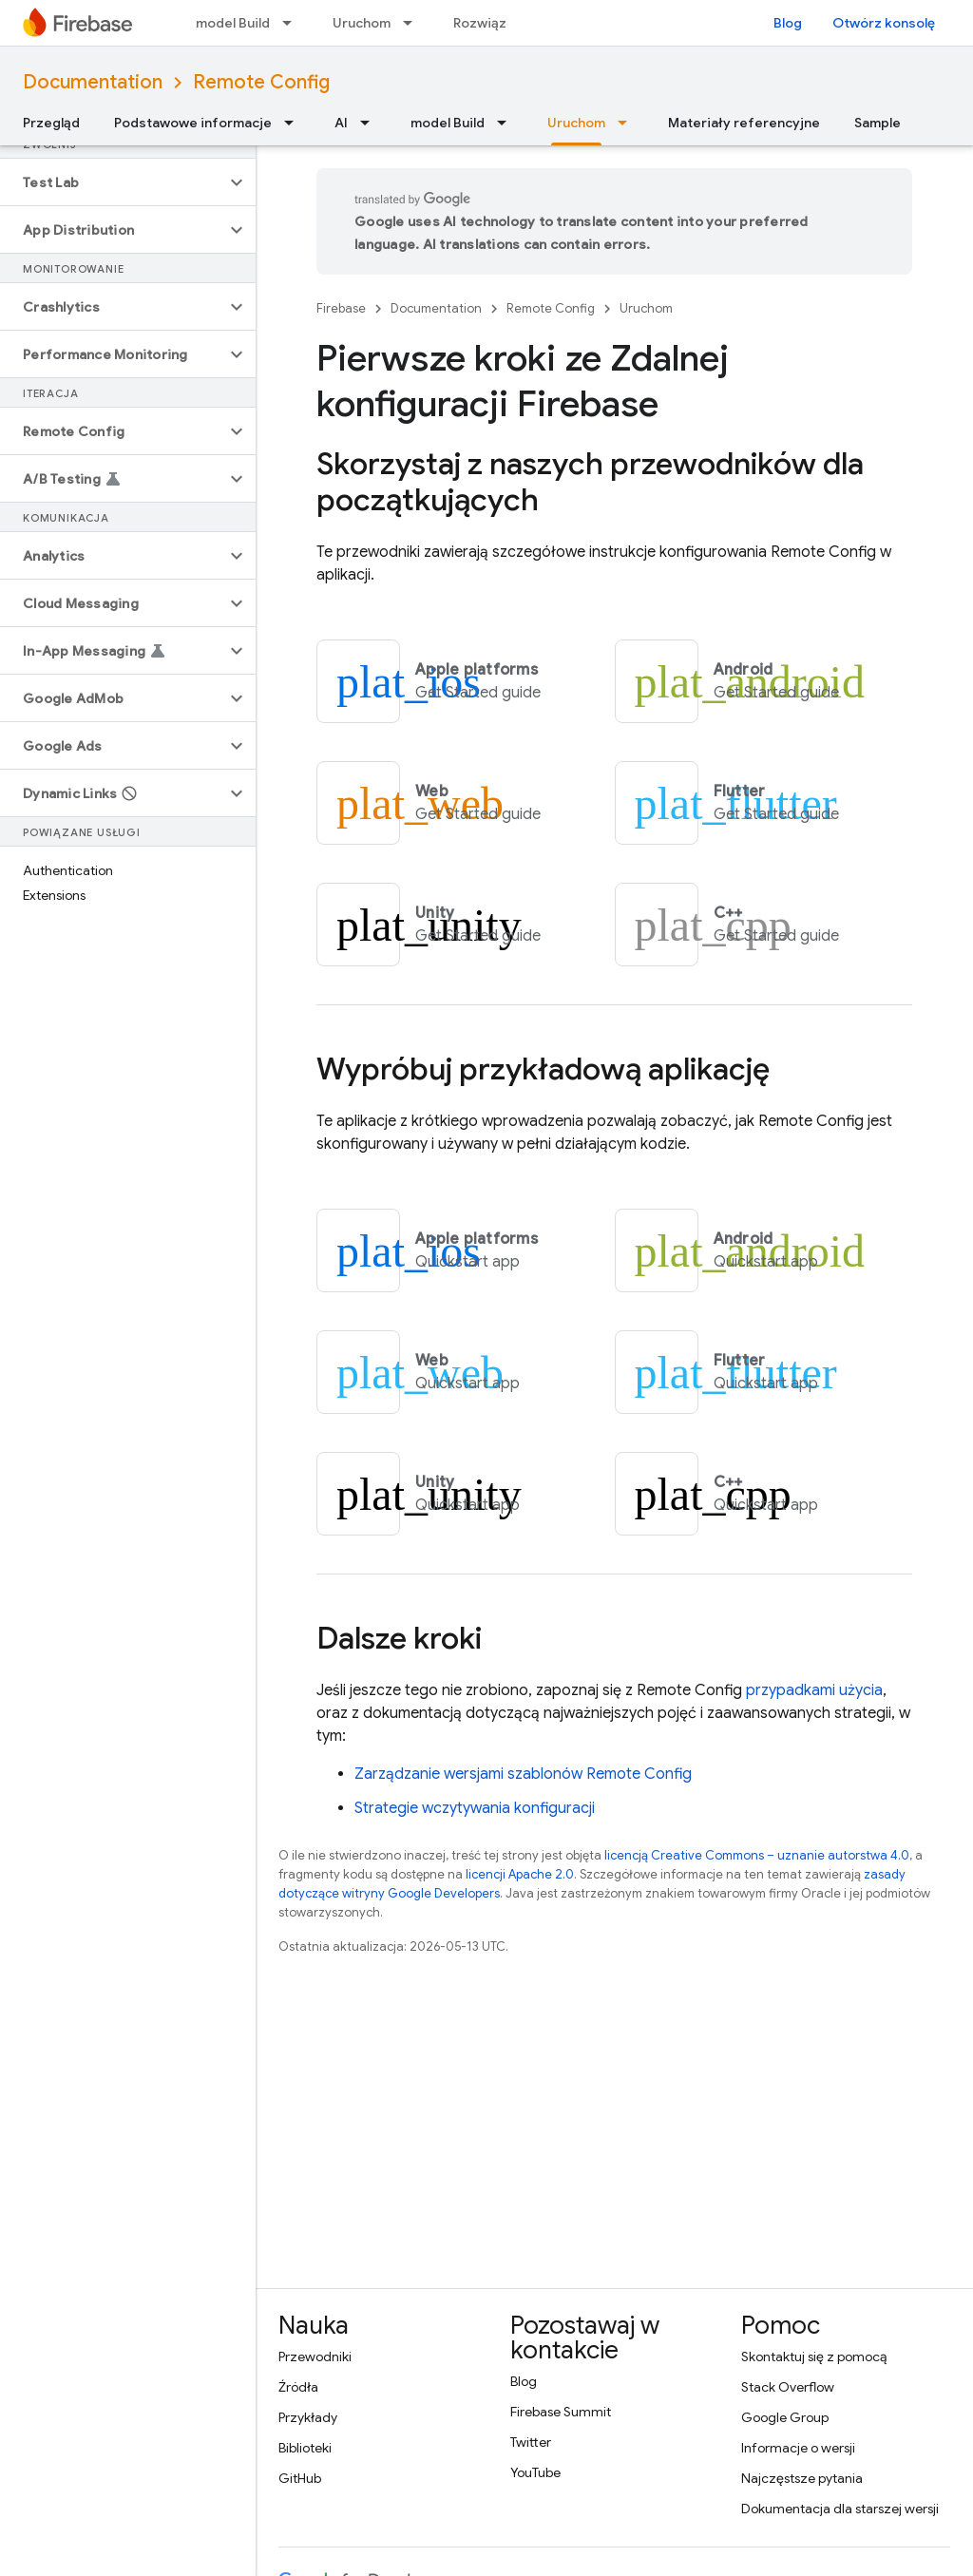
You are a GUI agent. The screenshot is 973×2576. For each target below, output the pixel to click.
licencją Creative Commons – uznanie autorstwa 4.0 (756, 1855)
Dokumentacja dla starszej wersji (840, 2508)
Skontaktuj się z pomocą (814, 2356)
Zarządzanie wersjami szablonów (523, 1774)
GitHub (299, 2478)
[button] (112, 182)
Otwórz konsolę (883, 22)
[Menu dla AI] (370, 122)
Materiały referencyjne (744, 122)
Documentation (92, 82)
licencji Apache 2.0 (520, 1874)
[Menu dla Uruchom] (413, 23)
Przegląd (51, 122)
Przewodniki (315, 2356)
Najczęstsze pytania (802, 2478)
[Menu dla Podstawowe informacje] (294, 122)
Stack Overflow (787, 2386)
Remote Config (261, 82)
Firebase (341, 308)
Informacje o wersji (798, 2447)
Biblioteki (305, 2447)
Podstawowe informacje (193, 122)
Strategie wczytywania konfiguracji (474, 1808)
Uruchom (362, 22)
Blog (787, 22)
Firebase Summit (560, 2411)
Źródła (298, 2386)
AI (341, 122)
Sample (877, 122)
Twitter (530, 2442)
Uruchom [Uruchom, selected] (576, 122)
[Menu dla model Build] (292, 23)
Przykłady (307, 2417)
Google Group (785, 2417)
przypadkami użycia (814, 1690)
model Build (233, 22)
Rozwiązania (493, 22)
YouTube (535, 2472)
